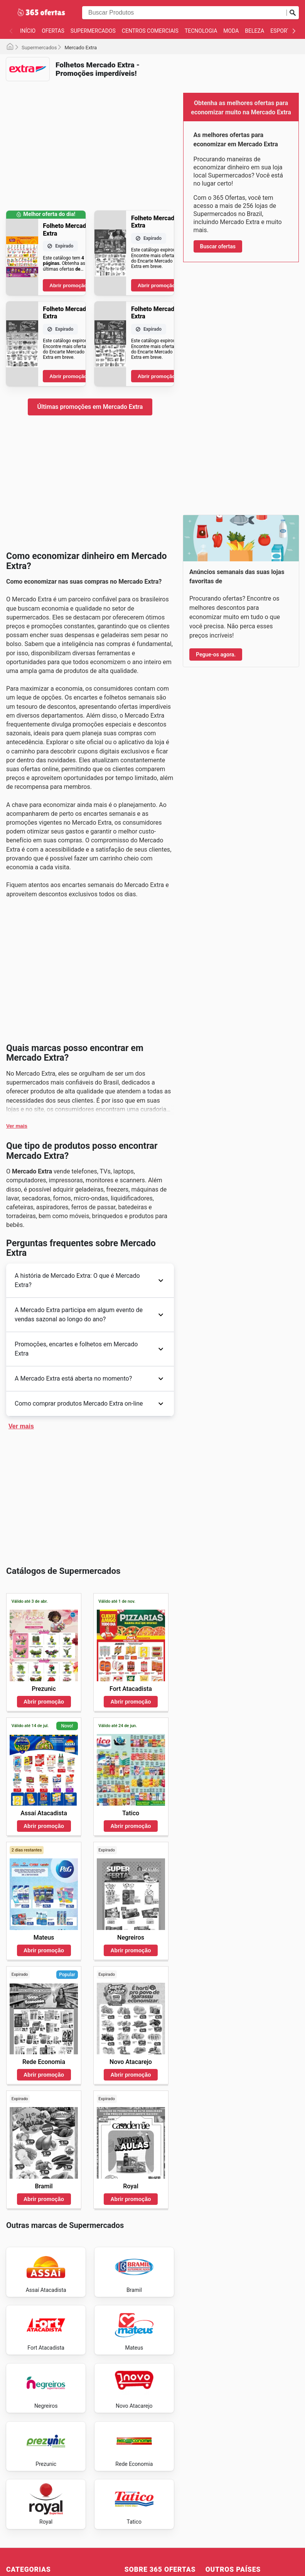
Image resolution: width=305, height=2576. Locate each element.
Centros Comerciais (150, 31)
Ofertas (53, 31)
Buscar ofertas (218, 246)
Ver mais (16, 1126)
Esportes (283, 31)
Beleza (254, 31)
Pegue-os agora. (216, 654)
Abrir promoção (68, 285)
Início (27, 31)
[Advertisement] (90, 141)
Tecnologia (201, 31)
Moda (231, 31)
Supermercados (93, 31)
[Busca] (292, 13)
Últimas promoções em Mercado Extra (90, 406)
